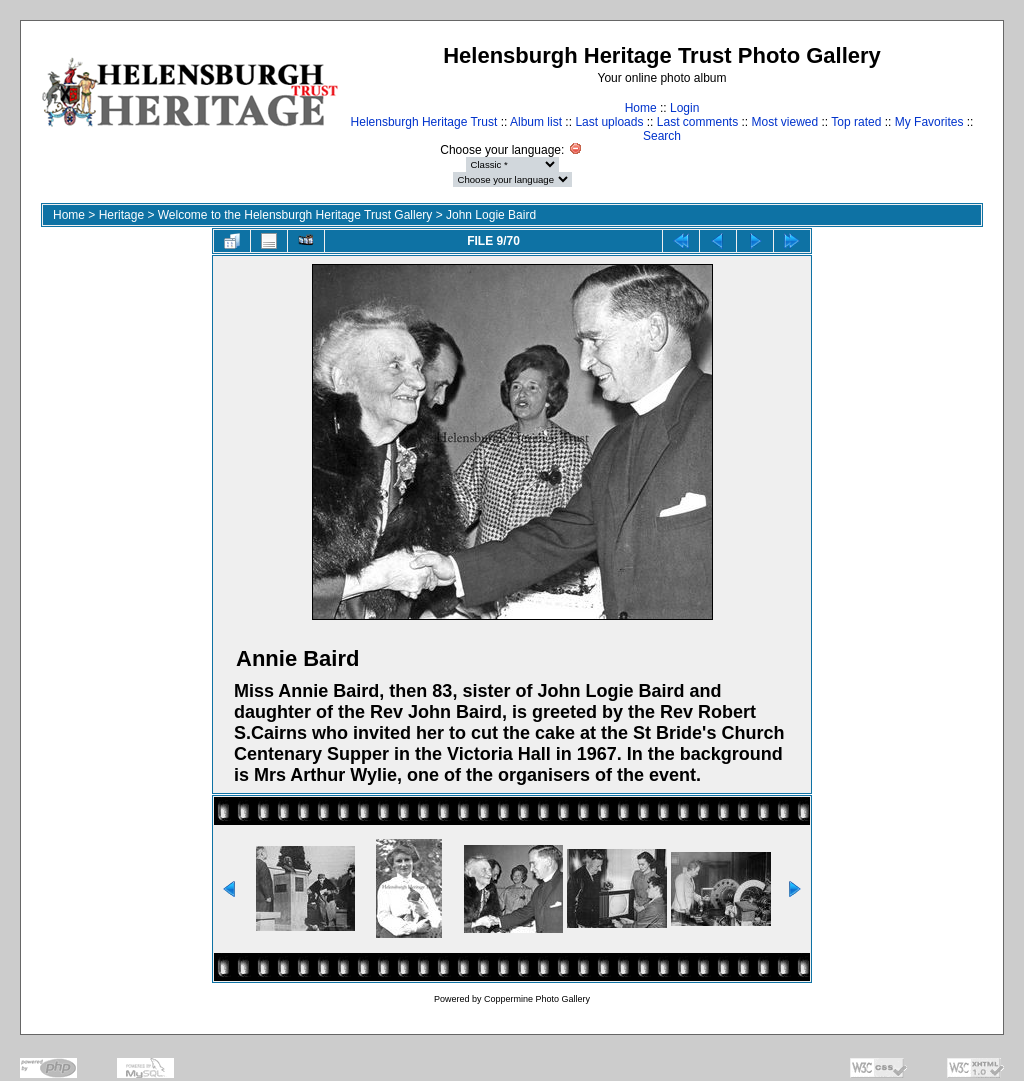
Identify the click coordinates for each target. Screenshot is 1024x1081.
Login (684, 108)
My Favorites (929, 122)
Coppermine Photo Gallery (537, 999)
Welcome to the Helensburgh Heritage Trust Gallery (295, 215)
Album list (536, 122)
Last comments (697, 122)
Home (641, 108)
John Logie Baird (491, 215)
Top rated (856, 122)
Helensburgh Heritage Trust (424, 122)
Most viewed (785, 122)
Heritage (121, 215)
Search (662, 136)
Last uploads (609, 122)
